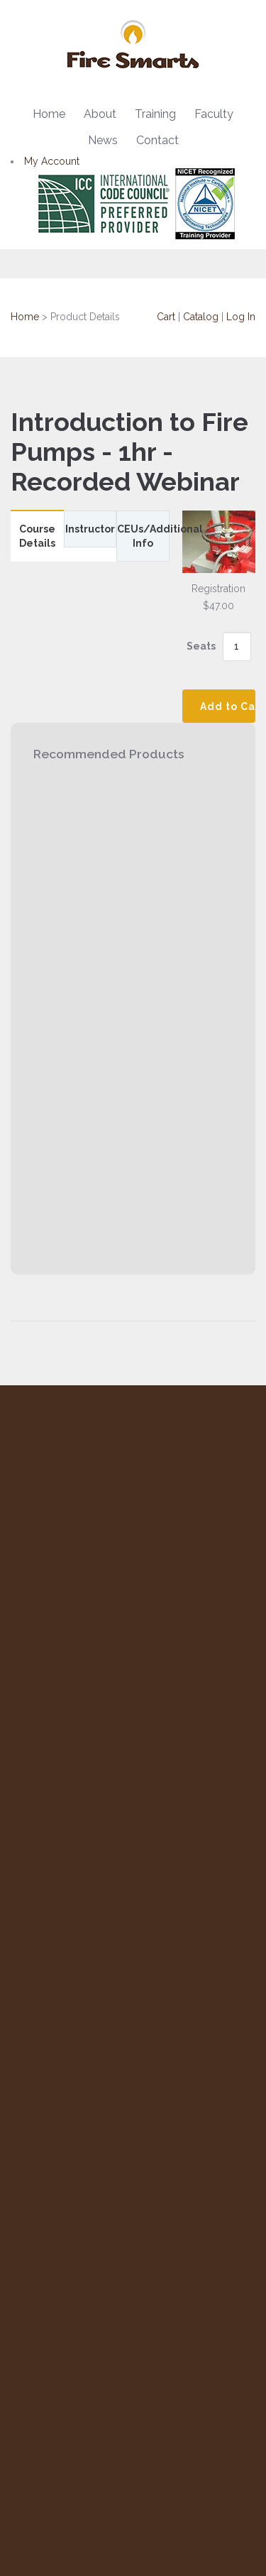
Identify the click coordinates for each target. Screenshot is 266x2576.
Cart (166, 316)
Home (49, 114)
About (100, 114)
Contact (157, 140)
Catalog (200, 316)
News (103, 140)
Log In (240, 316)
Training (155, 114)
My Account (51, 161)
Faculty (213, 114)
